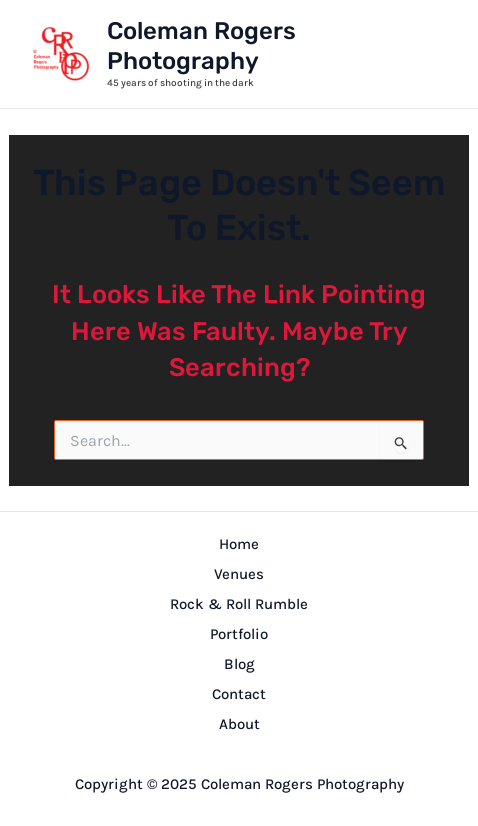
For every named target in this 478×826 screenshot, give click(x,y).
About (239, 724)
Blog (239, 664)
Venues (239, 574)
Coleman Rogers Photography (201, 46)
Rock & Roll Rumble (239, 604)
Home (239, 544)
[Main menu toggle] (424, 54)
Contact (239, 694)
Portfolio (239, 634)
